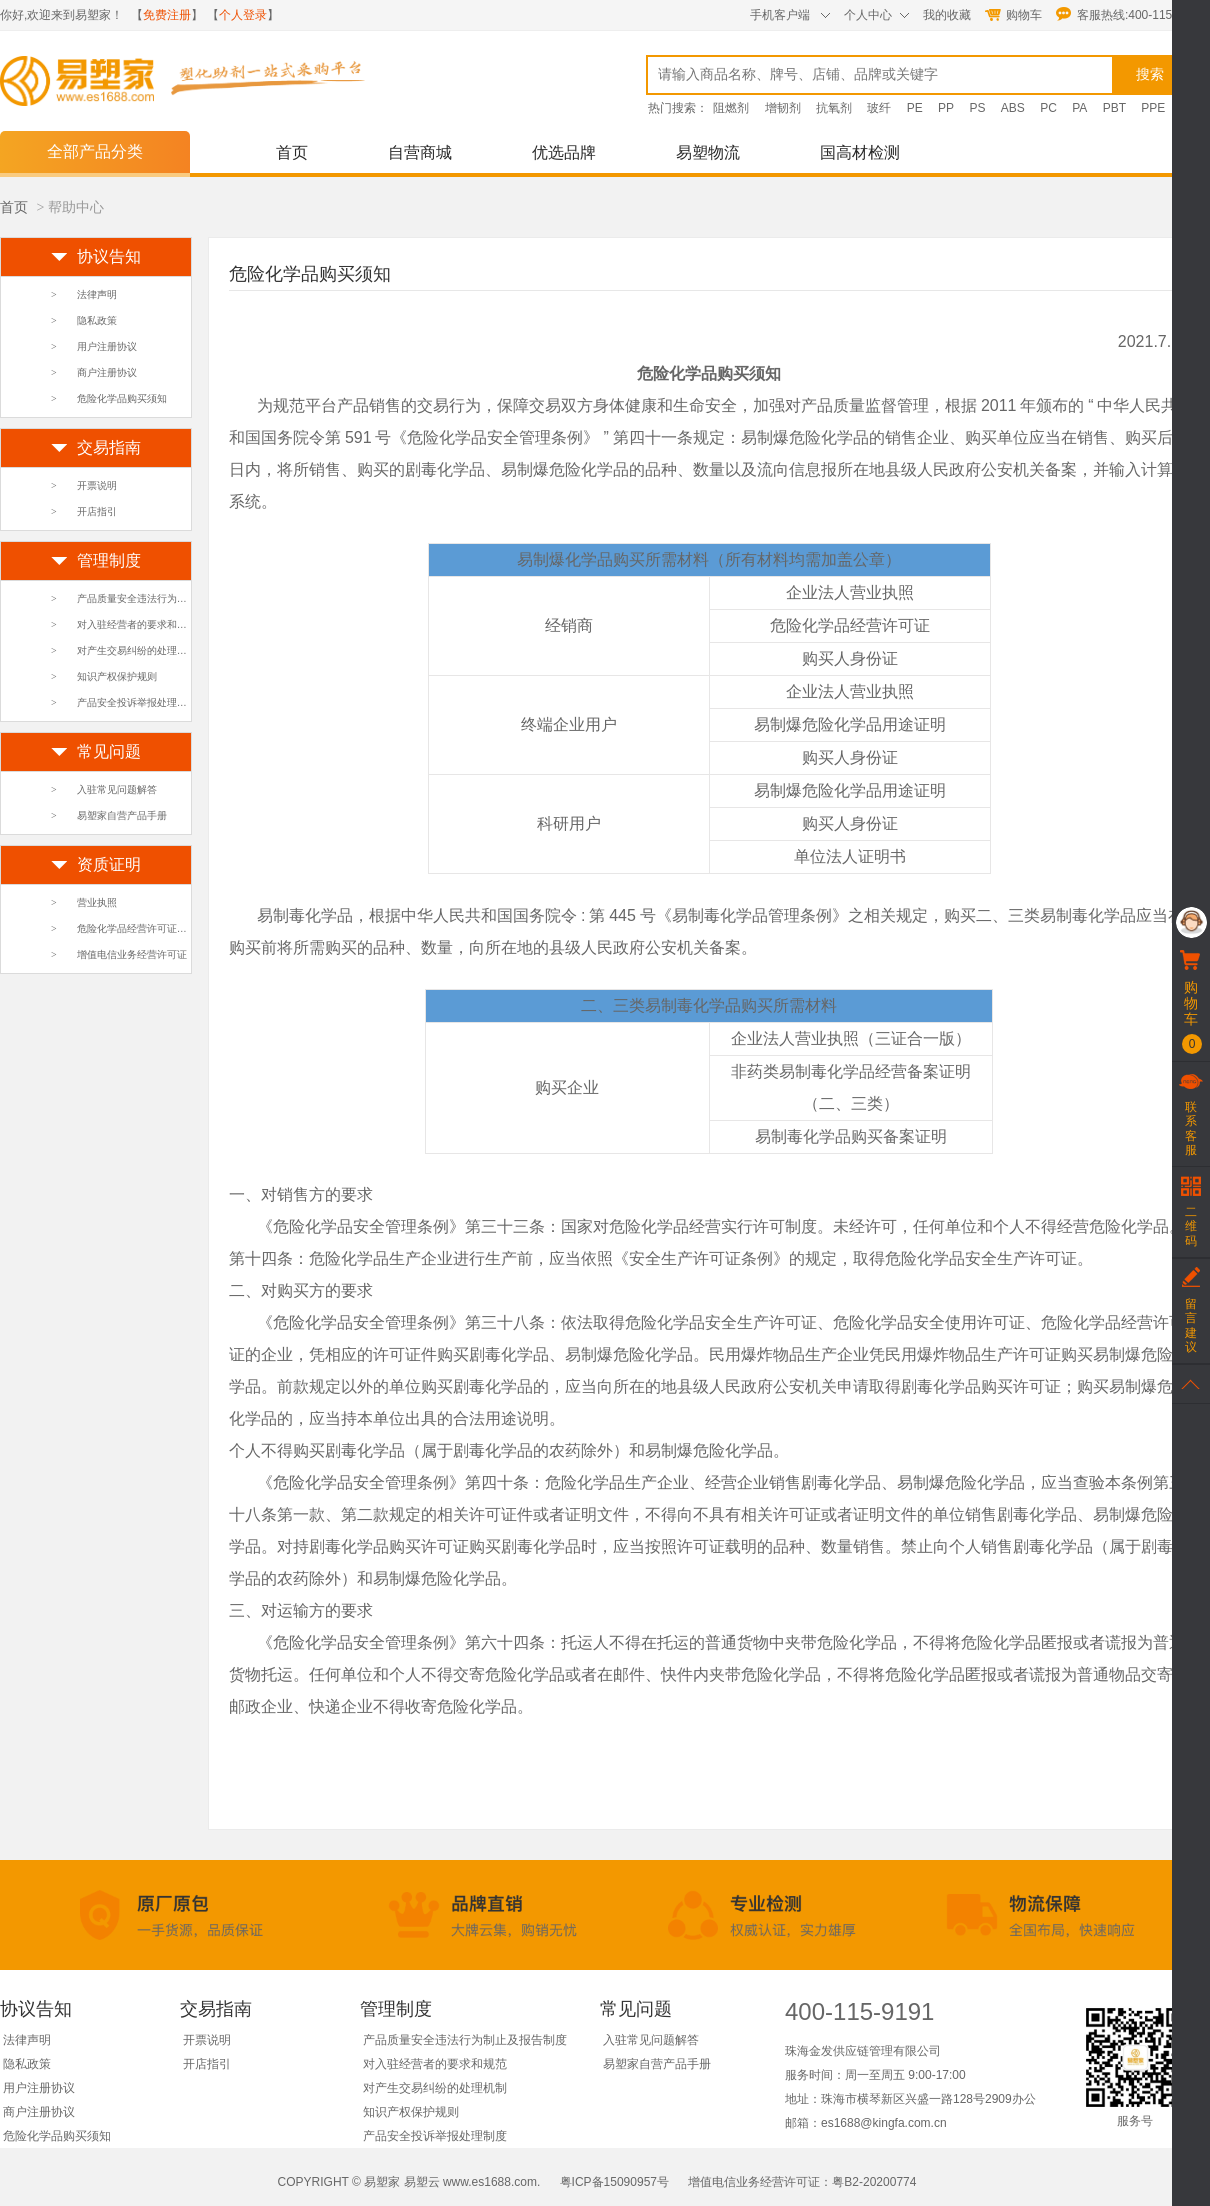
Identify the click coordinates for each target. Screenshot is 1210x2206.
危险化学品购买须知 (122, 398)
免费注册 (167, 15)
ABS (1013, 108)
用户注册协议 (107, 346)
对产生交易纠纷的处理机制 (137, 650)
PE (915, 108)
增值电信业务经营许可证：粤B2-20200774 (800, 2182)
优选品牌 (564, 152)
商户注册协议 (107, 372)
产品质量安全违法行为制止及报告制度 (162, 598)
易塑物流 (708, 152)
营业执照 (97, 902)
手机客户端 (780, 15)
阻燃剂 (731, 108)
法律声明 (97, 294)
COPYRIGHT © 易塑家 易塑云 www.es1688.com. (411, 2182)
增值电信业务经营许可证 (132, 954)
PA (1079, 108)
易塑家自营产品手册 (122, 815)
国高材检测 (860, 152)
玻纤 (879, 108)
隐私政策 (97, 320)
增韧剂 (783, 108)
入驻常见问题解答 (117, 789)
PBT (1114, 108)
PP (946, 108)
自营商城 (420, 152)
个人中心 (868, 15)
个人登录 (243, 15)
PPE (1153, 108)
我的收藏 (947, 15)
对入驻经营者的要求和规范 (137, 624)
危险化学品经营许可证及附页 (142, 928)
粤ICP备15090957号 (614, 2182)
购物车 (1024, 15)
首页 (292, 152)
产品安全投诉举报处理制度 (137, 702)
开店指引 (97, 511)
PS (977, 108)
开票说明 (97, 485)
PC (1048, 108)
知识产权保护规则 (117, 676)
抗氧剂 (834, 108)
